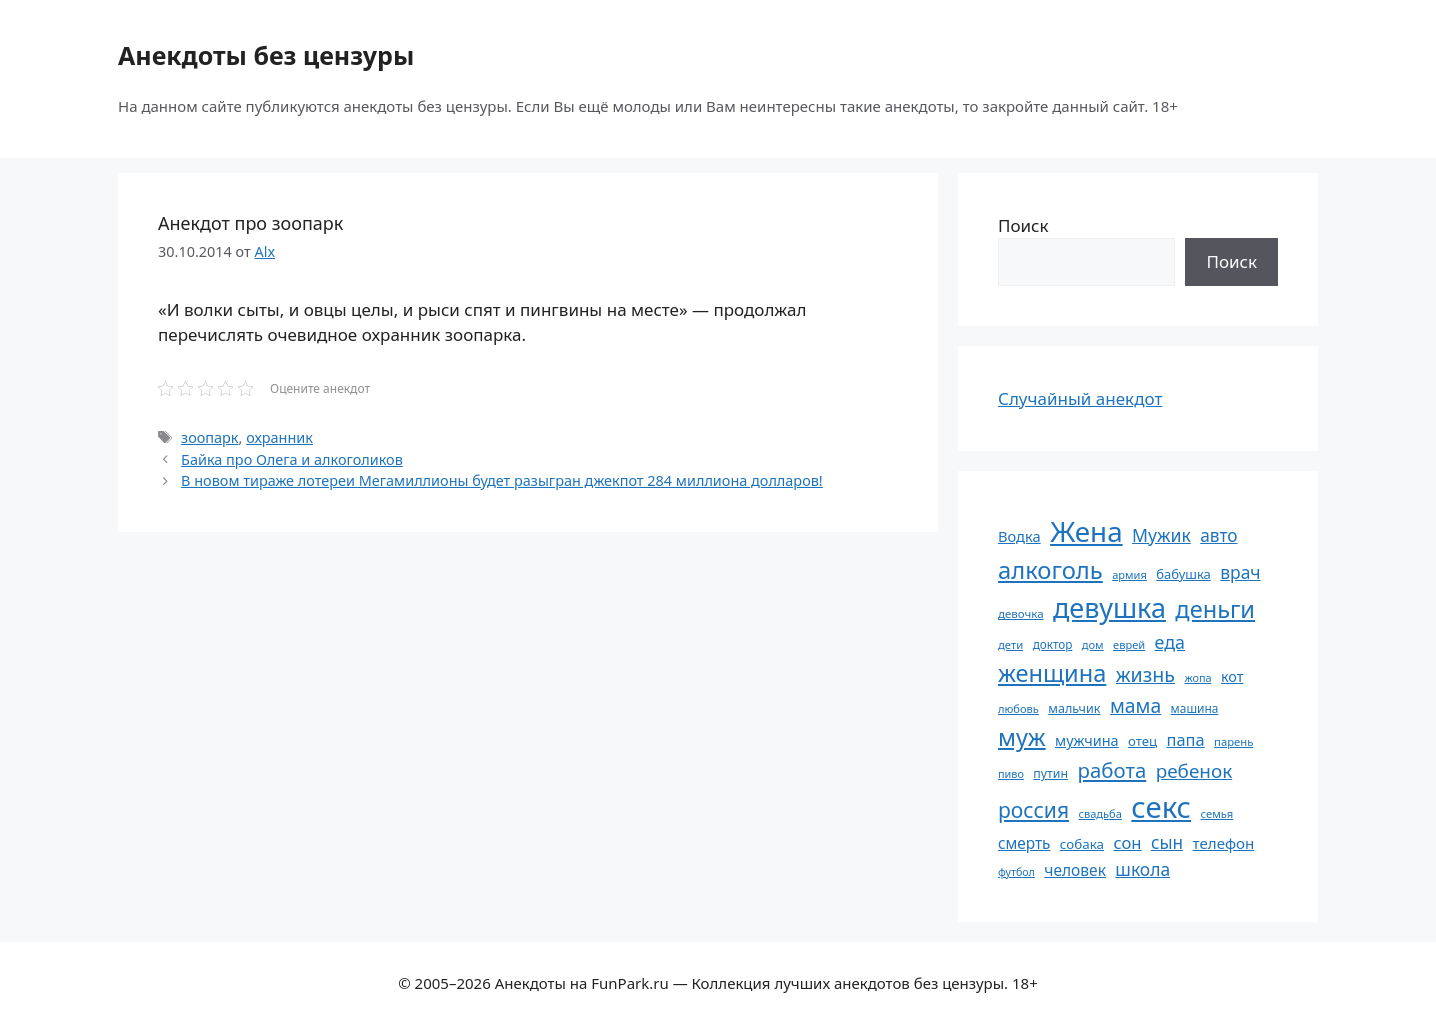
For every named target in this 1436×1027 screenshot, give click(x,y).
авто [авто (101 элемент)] (1218, 535)
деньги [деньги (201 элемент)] (1215, 609)
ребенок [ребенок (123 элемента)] (1194, 771)
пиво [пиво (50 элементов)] (1011, 773)
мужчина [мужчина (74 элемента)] (1087, 740)
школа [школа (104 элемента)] (1142, 869)
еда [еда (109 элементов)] (1170, 642)
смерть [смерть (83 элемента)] (1024, 843)
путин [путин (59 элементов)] (1050, 773)
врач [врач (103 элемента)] (1240, 572)
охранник (279, 437)
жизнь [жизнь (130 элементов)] (1145, 674)
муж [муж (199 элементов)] (1022, 737)
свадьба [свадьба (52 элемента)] (1099, 813)
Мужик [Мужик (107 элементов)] (1161, 535)
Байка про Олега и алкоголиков (292, 459)
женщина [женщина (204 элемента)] (1052, 673)
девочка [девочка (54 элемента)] (1021, 613)
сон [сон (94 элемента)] (1127, 842)
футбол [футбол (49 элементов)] (1016, 872)
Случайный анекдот (1080, 398)
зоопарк (209, 437)
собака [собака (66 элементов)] (1082, 844)
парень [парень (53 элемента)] (1233, 741)
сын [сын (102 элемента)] (1167, 842)
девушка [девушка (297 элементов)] (1109, 607)
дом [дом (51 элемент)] (1093, 644)
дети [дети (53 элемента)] (1010, 644)
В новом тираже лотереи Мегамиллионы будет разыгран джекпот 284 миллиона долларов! (502, 480)
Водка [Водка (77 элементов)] (1019, 536)
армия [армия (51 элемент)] (1129, 574)
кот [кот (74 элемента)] (1232, 676)
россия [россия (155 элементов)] (1033, 809)
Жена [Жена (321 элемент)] (1086, 531)
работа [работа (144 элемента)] (1112, 770)
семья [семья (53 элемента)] (1217, 813)
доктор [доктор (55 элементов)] (1053, 644)
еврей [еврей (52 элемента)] (1129, 644)
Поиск (1023, 225)
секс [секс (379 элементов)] (1161, 807)
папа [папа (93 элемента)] (1186, 739)
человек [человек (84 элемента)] (1075, 870)
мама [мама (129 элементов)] (1135, 705)
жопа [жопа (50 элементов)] (1197, 677)
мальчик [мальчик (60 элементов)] (1074, 708)
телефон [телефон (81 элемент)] (1224, 843)
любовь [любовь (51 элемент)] (1018, 708)
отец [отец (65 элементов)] (1142, 741)
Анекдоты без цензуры (266, 55)
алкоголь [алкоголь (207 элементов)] (1050, 570)
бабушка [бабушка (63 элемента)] (1183, 574)
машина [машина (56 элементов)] (1195, 708)
